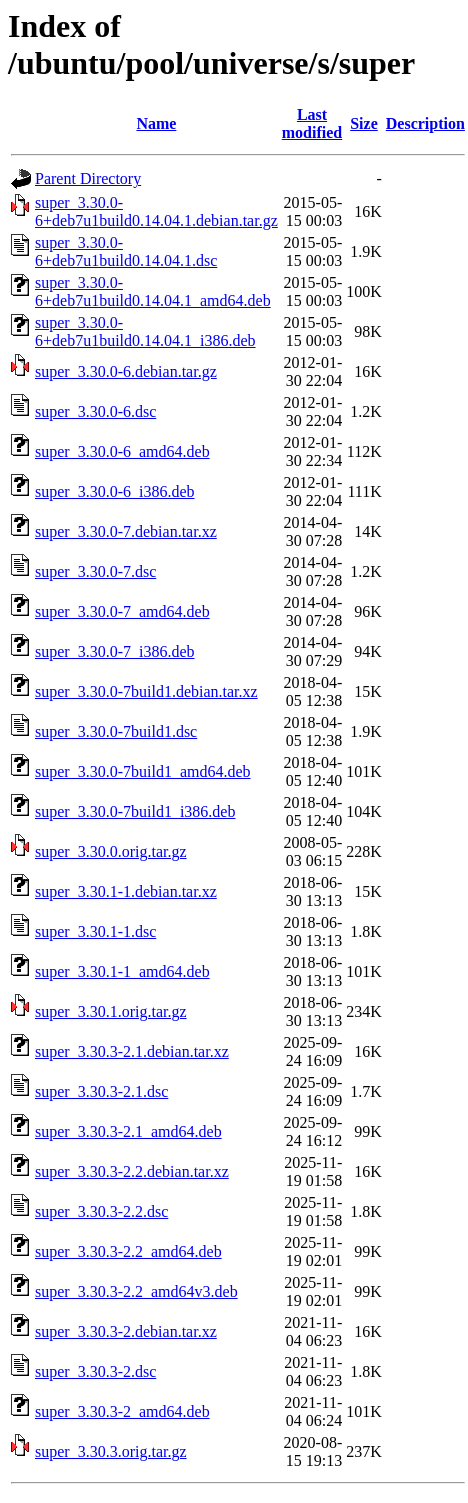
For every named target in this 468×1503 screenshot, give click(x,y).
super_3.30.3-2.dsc (95, 1371)
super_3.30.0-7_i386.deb (115, 651)
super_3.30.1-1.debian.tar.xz (126, 891)
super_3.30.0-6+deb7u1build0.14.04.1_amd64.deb (153, 291)
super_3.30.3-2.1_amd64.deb (128, 1131)
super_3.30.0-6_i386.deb (115, 491)
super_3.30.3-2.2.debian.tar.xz (132, 1171)
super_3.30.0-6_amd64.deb (122, 451)
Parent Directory (88, 178)
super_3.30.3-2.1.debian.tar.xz (132, 1051)
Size (364, 123)
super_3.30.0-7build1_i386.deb (135, 811)
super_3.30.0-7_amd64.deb (122, 611)
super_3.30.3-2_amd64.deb (122, 1411)
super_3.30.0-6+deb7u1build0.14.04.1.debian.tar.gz (156, 211)
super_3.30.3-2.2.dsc (101, 1211)
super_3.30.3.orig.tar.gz (111, 1451)
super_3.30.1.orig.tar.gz (111, 1011)
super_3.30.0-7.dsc (95, 571)
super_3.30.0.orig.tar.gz (111, 851)
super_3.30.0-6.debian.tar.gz (126, 371)
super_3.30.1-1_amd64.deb (122, 971)
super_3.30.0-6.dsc (95, 411)
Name (156, 123)
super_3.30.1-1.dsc (95, 931)
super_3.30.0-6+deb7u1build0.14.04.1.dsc (126, 251)
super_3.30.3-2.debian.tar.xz (126, 1331)
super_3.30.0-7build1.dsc (116, 731)
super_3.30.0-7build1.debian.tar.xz (146, 691)
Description (425, 123)
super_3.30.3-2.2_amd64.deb (128, 1251)
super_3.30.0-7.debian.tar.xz (126, 531)
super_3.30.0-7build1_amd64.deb (143, 771)
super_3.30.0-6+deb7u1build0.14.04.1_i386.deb (145, 331)
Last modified (312, 123)
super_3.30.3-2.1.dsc (101, 1091)
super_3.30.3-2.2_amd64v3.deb (136, 1291)
